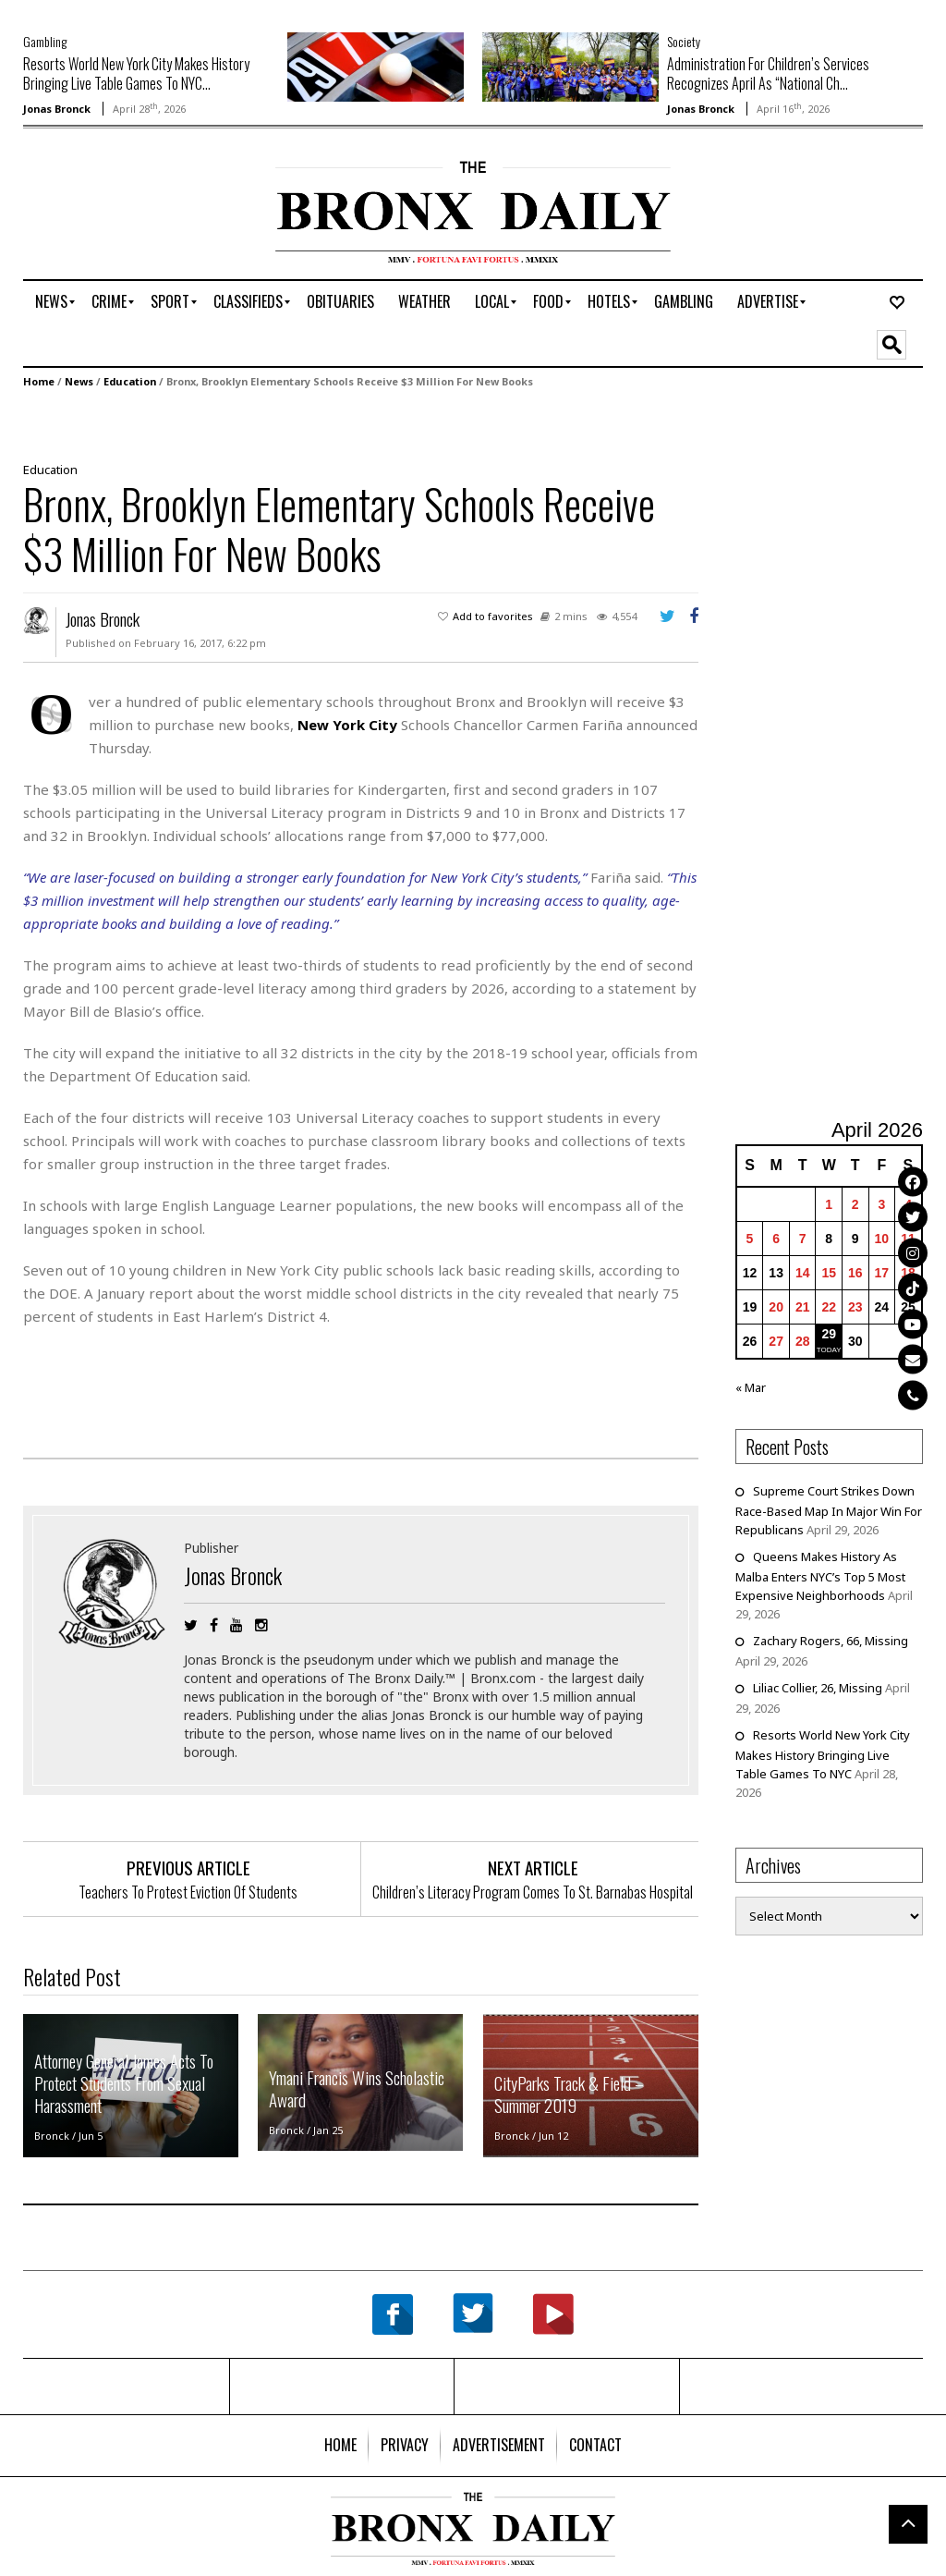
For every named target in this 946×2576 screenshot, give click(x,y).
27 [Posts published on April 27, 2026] (776, 1341)
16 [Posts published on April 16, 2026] (855, 1272)
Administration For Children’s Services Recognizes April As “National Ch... (768, 73)
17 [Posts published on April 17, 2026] (881, 1272)
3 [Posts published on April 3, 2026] (881, 1204)
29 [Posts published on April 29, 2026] (828, 1333)
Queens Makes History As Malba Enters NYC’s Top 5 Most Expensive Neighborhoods (820, 1576)
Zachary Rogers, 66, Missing (830, 1640)
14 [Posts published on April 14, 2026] (802, 1272)
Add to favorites (493, 616)
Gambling (45, 41)
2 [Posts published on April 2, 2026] (855, 1204)
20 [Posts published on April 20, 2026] (776, 1307)
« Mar (750, 1387)
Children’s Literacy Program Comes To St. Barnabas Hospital (532, 1892)
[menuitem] (51, 302)
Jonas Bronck (57, 109)
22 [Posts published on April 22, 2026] (828, 1307)
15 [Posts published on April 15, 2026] (828, 1272)
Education (129, 381)
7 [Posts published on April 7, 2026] (803, 1238)
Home (39, 381)
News (79, 381)
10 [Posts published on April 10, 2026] (881, 1238)
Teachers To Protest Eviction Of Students (188, 1892)
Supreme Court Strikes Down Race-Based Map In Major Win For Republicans (828, 1510)
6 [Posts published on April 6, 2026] (776, 1238)
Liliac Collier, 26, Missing (817, 1687)
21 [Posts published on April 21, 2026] (802, 1307)
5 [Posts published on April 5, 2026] (750, 1238)
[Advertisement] (131, 219)
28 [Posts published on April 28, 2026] (802, 1341)
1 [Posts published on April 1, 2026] (828, 1204)
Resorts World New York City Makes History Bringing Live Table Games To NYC (822, 1754)
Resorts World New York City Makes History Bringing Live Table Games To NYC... (136, 73)
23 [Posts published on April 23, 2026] (855, 1307)
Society (683, 41)
